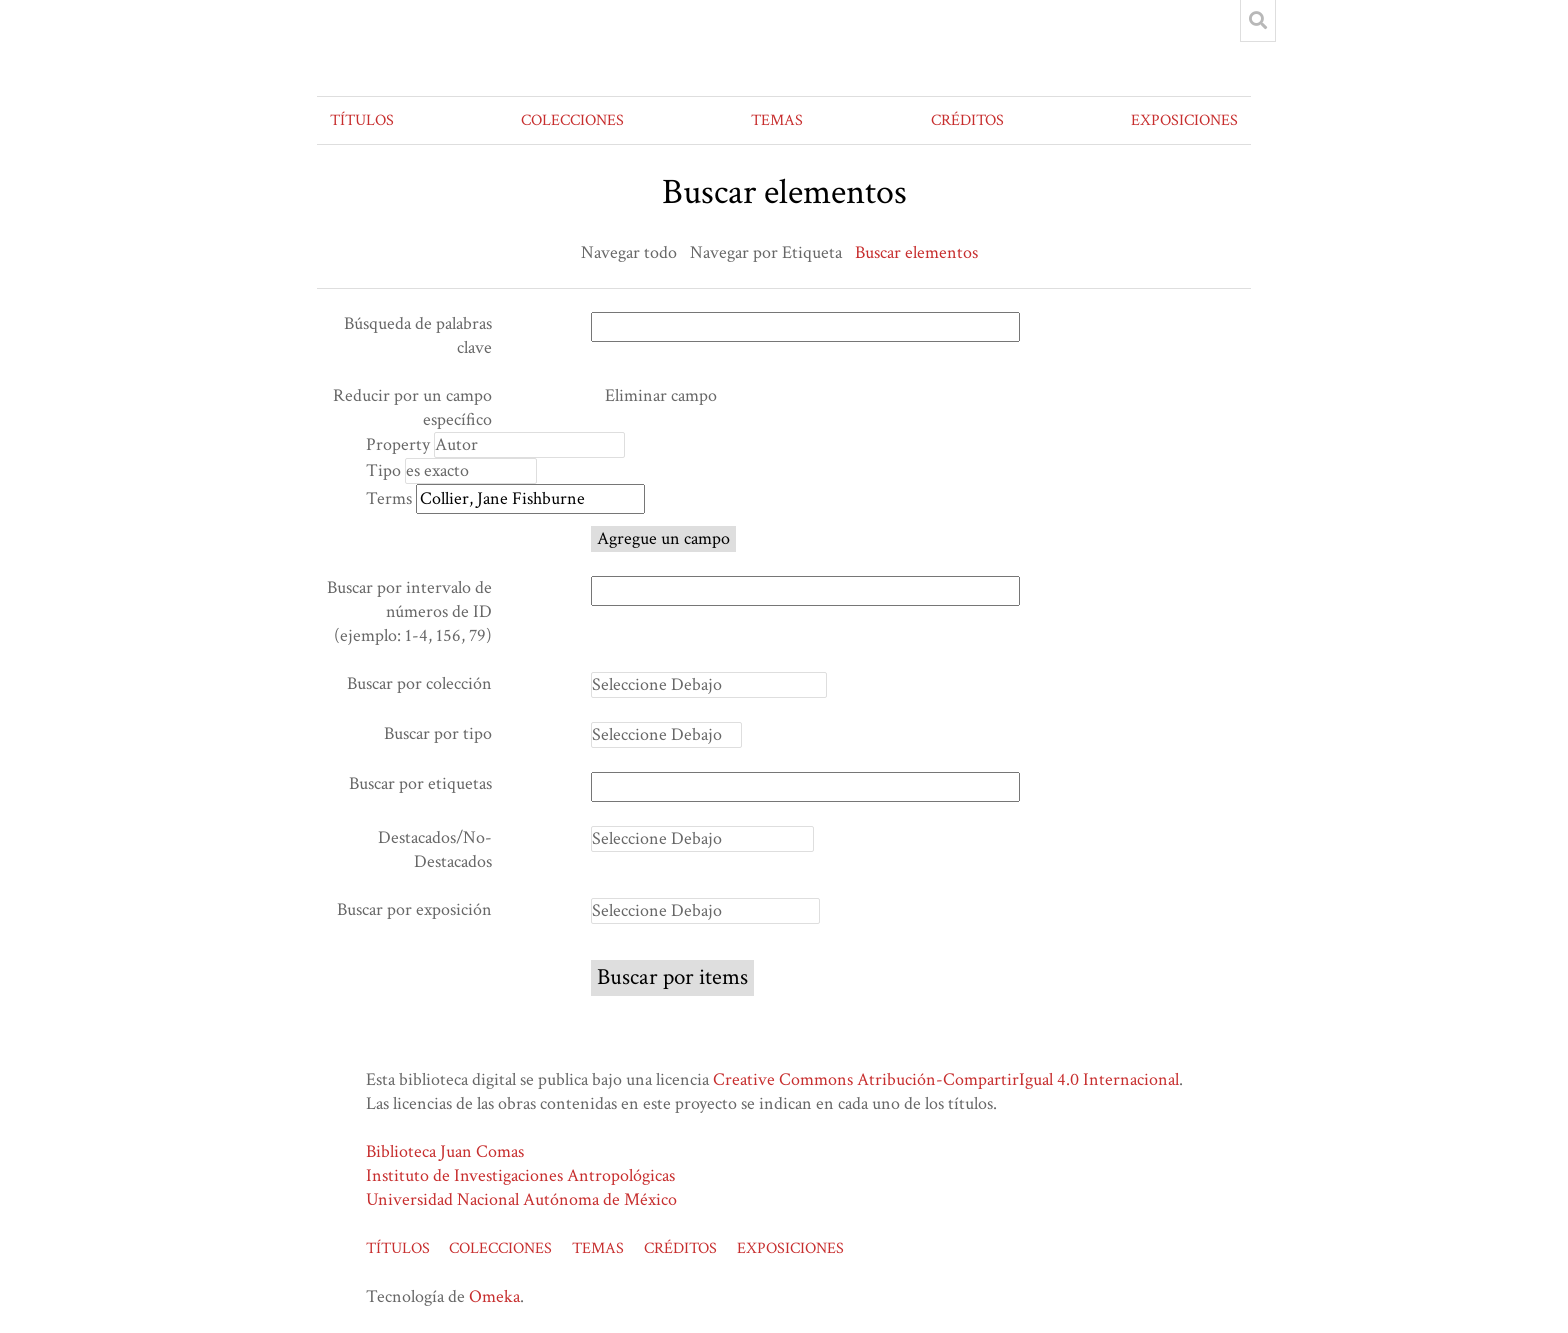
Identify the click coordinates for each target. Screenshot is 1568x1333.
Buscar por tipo (438, 733)
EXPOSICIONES (1184, 120)
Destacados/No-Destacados (435, 849)
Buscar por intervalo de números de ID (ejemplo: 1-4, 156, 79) (409, 611)
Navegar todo (629, 252)
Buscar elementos (916, 252)
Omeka (494, 1296)
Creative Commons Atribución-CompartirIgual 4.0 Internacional (946, 1079)
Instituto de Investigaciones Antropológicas (520, 1175)
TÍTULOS (362, 120)
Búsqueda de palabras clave (418, 335)
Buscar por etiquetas (420, 783)
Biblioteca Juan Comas (445, 1151)
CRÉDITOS (967, 120)
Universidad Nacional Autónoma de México (521, 1199)
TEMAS (777, 120)
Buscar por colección (419, 683)
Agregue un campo (663, 538)
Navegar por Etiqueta (766, 252)
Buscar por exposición (414, 909)
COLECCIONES (572, 120)
